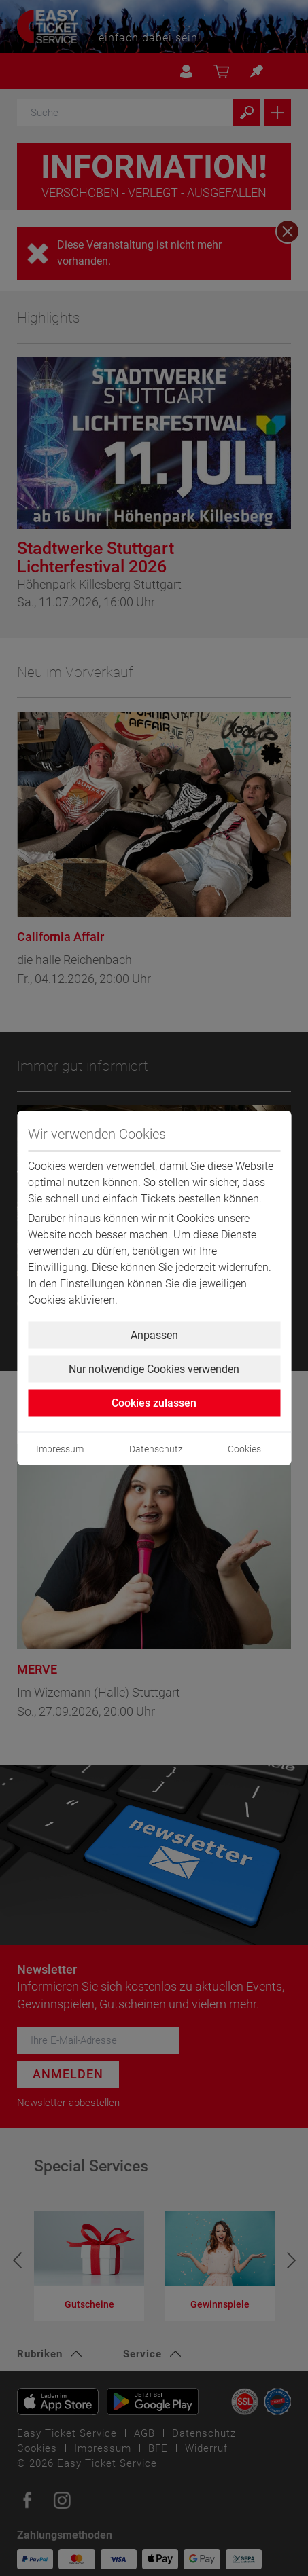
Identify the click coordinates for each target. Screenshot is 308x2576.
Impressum (60, 1448)
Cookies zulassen (154, 1403)
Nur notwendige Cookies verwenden (154, 1369)
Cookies (244, 1448)
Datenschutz (156, 1448)
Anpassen (154, 1335)
